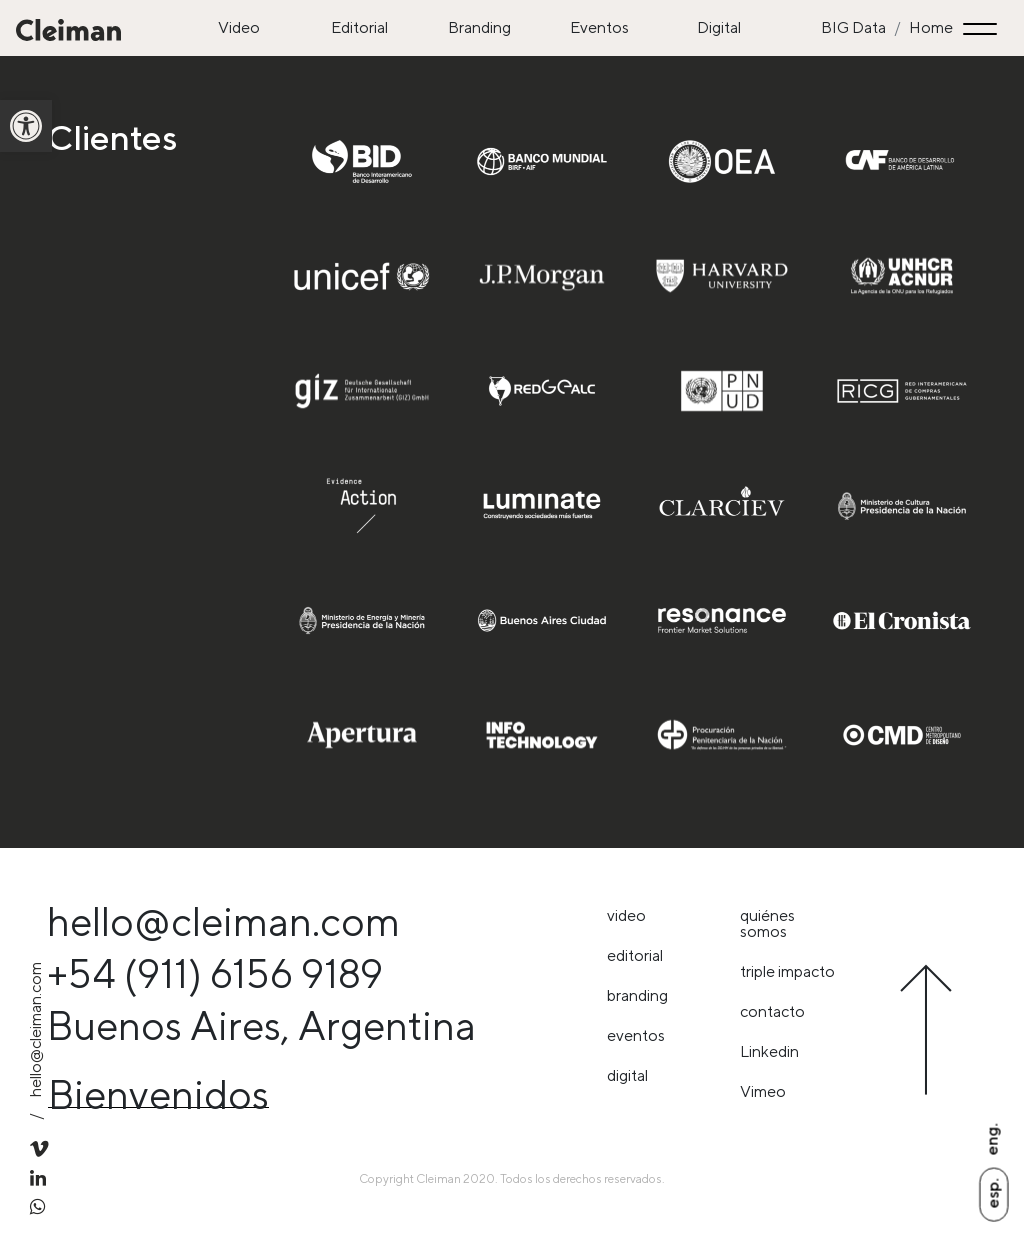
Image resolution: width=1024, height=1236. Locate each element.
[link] (26, 126)
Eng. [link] (991, 1139)
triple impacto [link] (787, 971)
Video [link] (239, 27)
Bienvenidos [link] (158, 1094)
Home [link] (931, 27)
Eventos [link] (599, 27)
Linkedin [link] (769, 1051)
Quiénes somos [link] (767, 923)
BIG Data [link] (853, 27)
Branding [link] (479, 27)
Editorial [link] (359, 27)
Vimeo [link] (763, 1091)
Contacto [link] (772, 1011)
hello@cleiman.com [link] (223, 921)
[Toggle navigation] (983, 28)
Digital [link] (719, 27)
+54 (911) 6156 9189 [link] (215, 973)
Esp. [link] (992, 1193)
